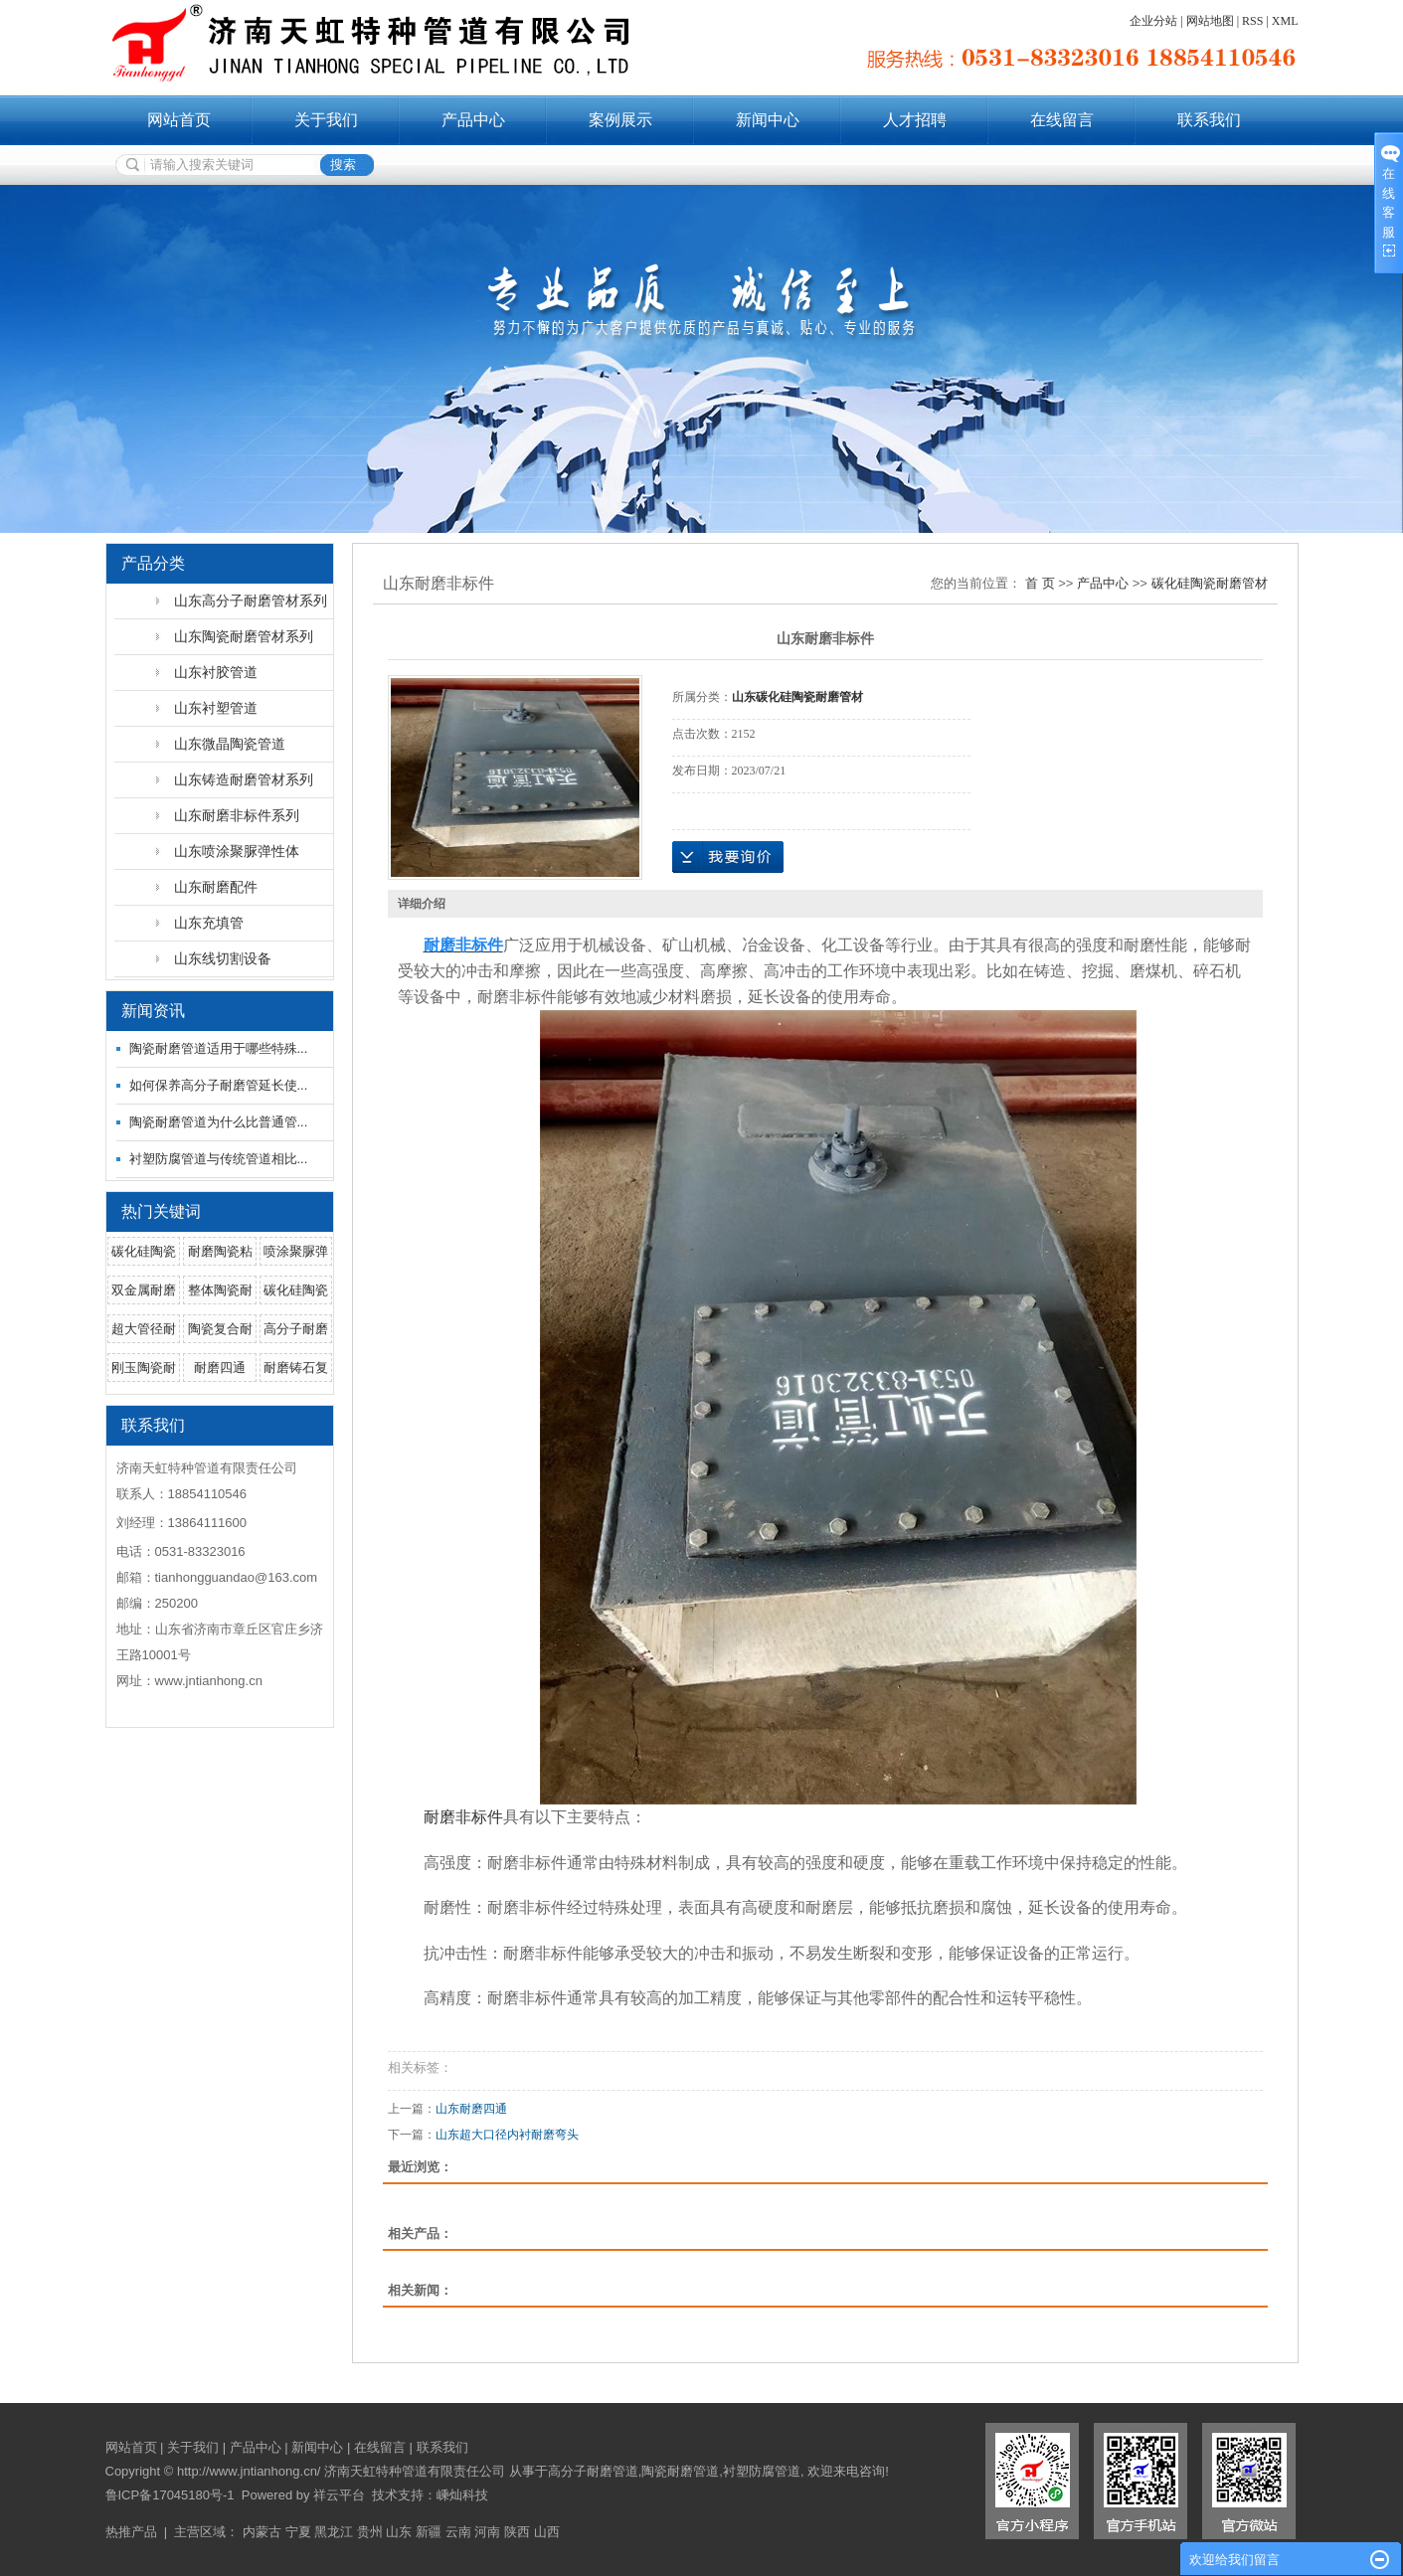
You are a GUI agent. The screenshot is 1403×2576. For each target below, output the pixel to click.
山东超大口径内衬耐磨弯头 (507, 2135)
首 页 (1040, 583)
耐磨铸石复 (295, 1367)
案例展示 (620, 119)
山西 (547, 2531)
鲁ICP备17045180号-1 (170, 2495)
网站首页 (179, 119)
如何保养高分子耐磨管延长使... (218, 1085)
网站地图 (1210, 21)
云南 (458, 2531)
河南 (487, 2531)
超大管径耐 (143, 1328)
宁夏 (298, 2531)
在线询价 (728, 857)
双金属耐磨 (143, 1290)
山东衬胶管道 (216, 672)
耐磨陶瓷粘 (220, 1251)
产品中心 (473, 119)
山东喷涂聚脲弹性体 (236, 851)
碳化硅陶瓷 (143, 1251)
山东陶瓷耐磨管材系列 (243, 636)
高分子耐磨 (295, 1328)
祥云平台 (339, 2495)
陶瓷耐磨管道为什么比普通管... (218, 1122)
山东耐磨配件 (216, 887)
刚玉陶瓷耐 (143, 1367)
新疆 (428, 2531)
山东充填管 (209, 923)
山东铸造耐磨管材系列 (243, 779)
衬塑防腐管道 (761, 2471)
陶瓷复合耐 (220, 1328)
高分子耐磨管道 (593, 2471)
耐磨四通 (220, 1367)
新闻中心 (767, 119)
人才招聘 (915, 119)
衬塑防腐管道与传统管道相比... (218, 1158)
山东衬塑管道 (216, 708)
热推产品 (131, 2531)
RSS (1252, 21)
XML (1285, 21)
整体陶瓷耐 (220, 1290)
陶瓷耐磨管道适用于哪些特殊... (218, 1048)
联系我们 (1209, 119)
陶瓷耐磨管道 (680, 2471)
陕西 (517, 2531)
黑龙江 (333, 2531)
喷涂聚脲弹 (295, 1251)
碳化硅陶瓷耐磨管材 (1209, 583)
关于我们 (326, 119)
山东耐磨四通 (471, 2109)
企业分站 (1153, 21)
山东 (399, 2531)
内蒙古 (262, 2531)
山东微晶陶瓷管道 (229, 744)
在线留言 (1062, 119)
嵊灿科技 (462, 2495)
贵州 (370, 2531)
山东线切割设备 (222, 958)
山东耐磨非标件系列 (236, 815)
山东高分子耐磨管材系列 (250, 600)
